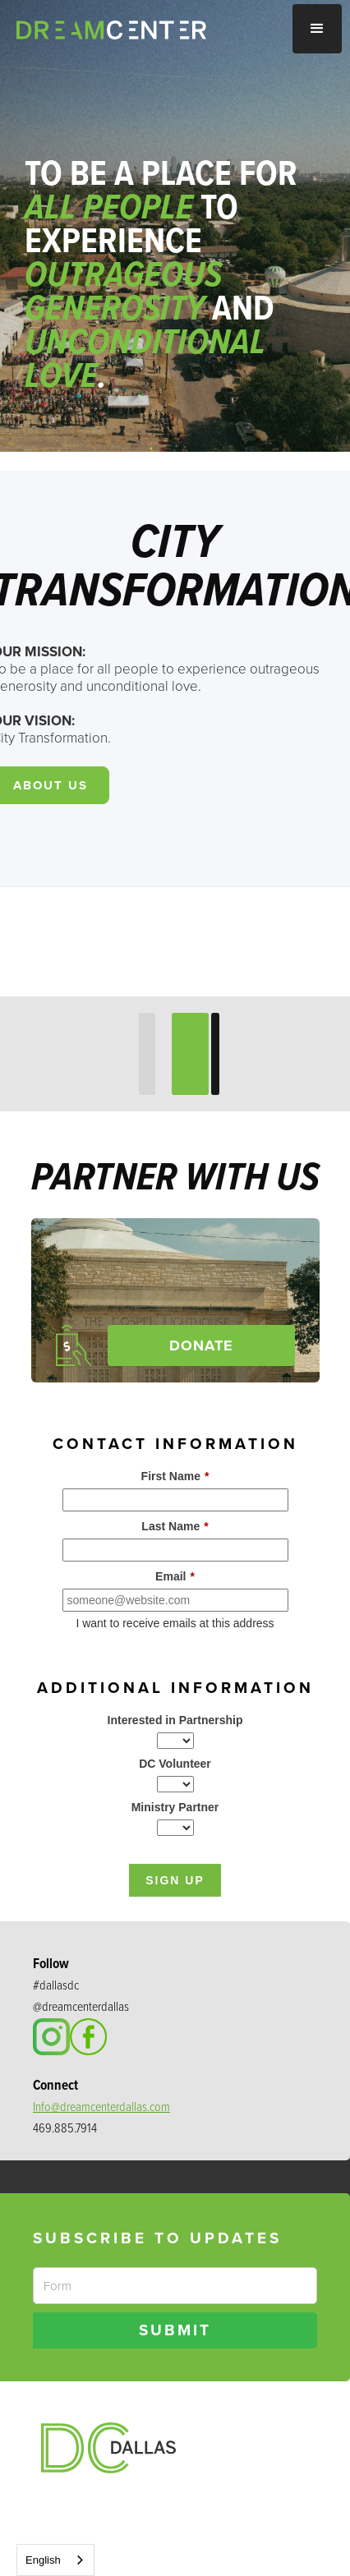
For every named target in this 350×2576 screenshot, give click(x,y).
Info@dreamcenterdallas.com (101, 2107)
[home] (130, 30)
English (43, 2560)
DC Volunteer (175, 1763)
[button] (317, 28)
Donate (201, 1345)
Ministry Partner (175, 1807)
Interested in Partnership (175, 1720)
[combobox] (55, 2560)
